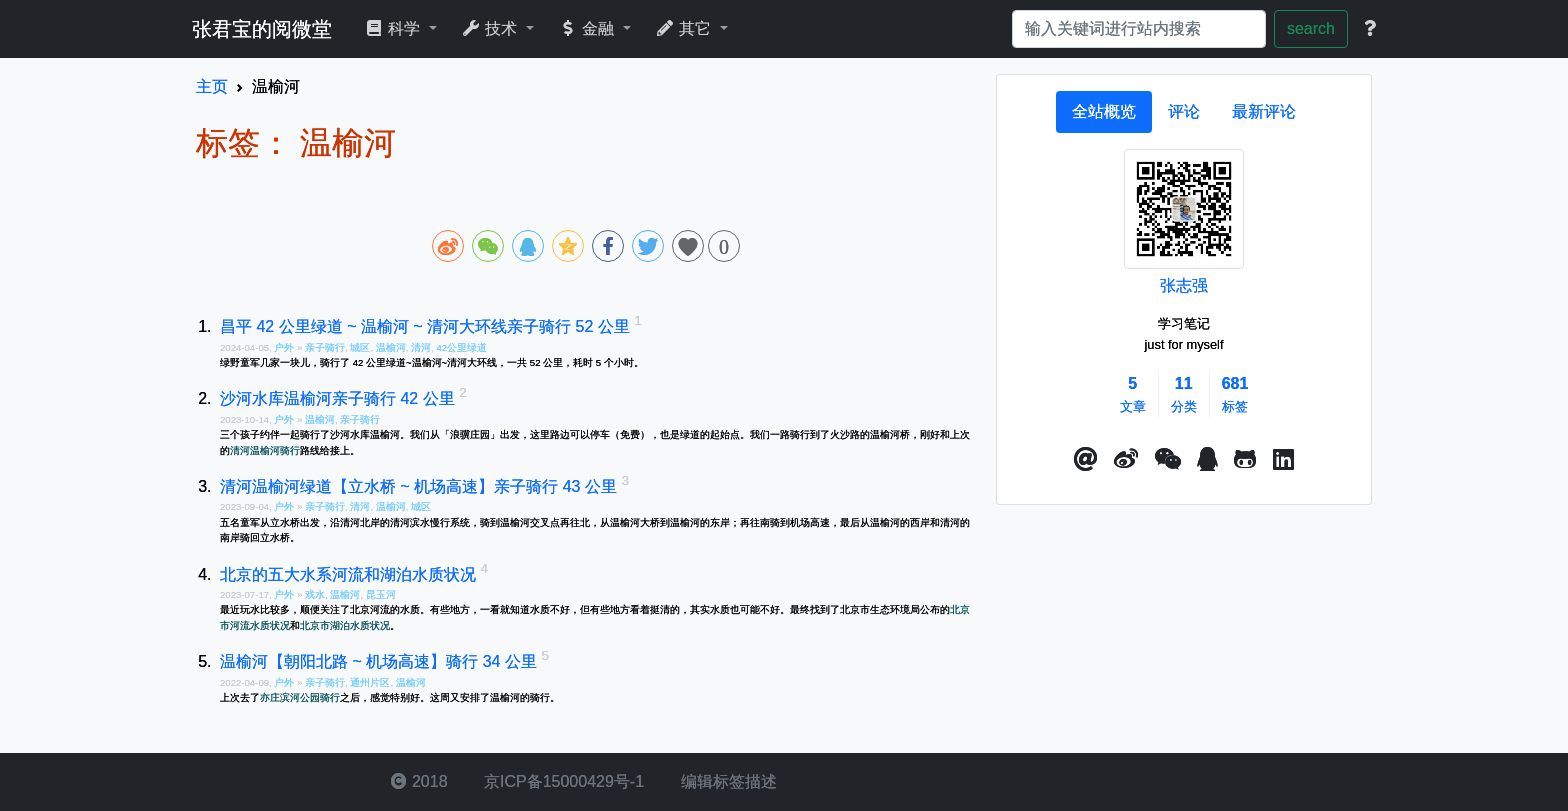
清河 (421, 347)
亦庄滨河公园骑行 (300, 697)
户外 (285, 347)
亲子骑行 (325, 347)
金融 (588, 28)
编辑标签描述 (726, 781)
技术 (491, 28)
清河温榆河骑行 (265, 450)
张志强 (1184, 285)
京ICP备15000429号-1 (562, 781)
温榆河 (391, 347)
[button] (1086, 460)
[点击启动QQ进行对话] (1207, 460)
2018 (419, 781)
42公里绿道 (461, 347)
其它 (685, 28)
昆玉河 (381, 594)
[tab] (1104, 112)
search (1311, 28)
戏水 (315, 594)
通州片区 (370, 682)
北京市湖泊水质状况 (345, 625)
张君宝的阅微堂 (262, 29)
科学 (394, 28)
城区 (360, 347)
